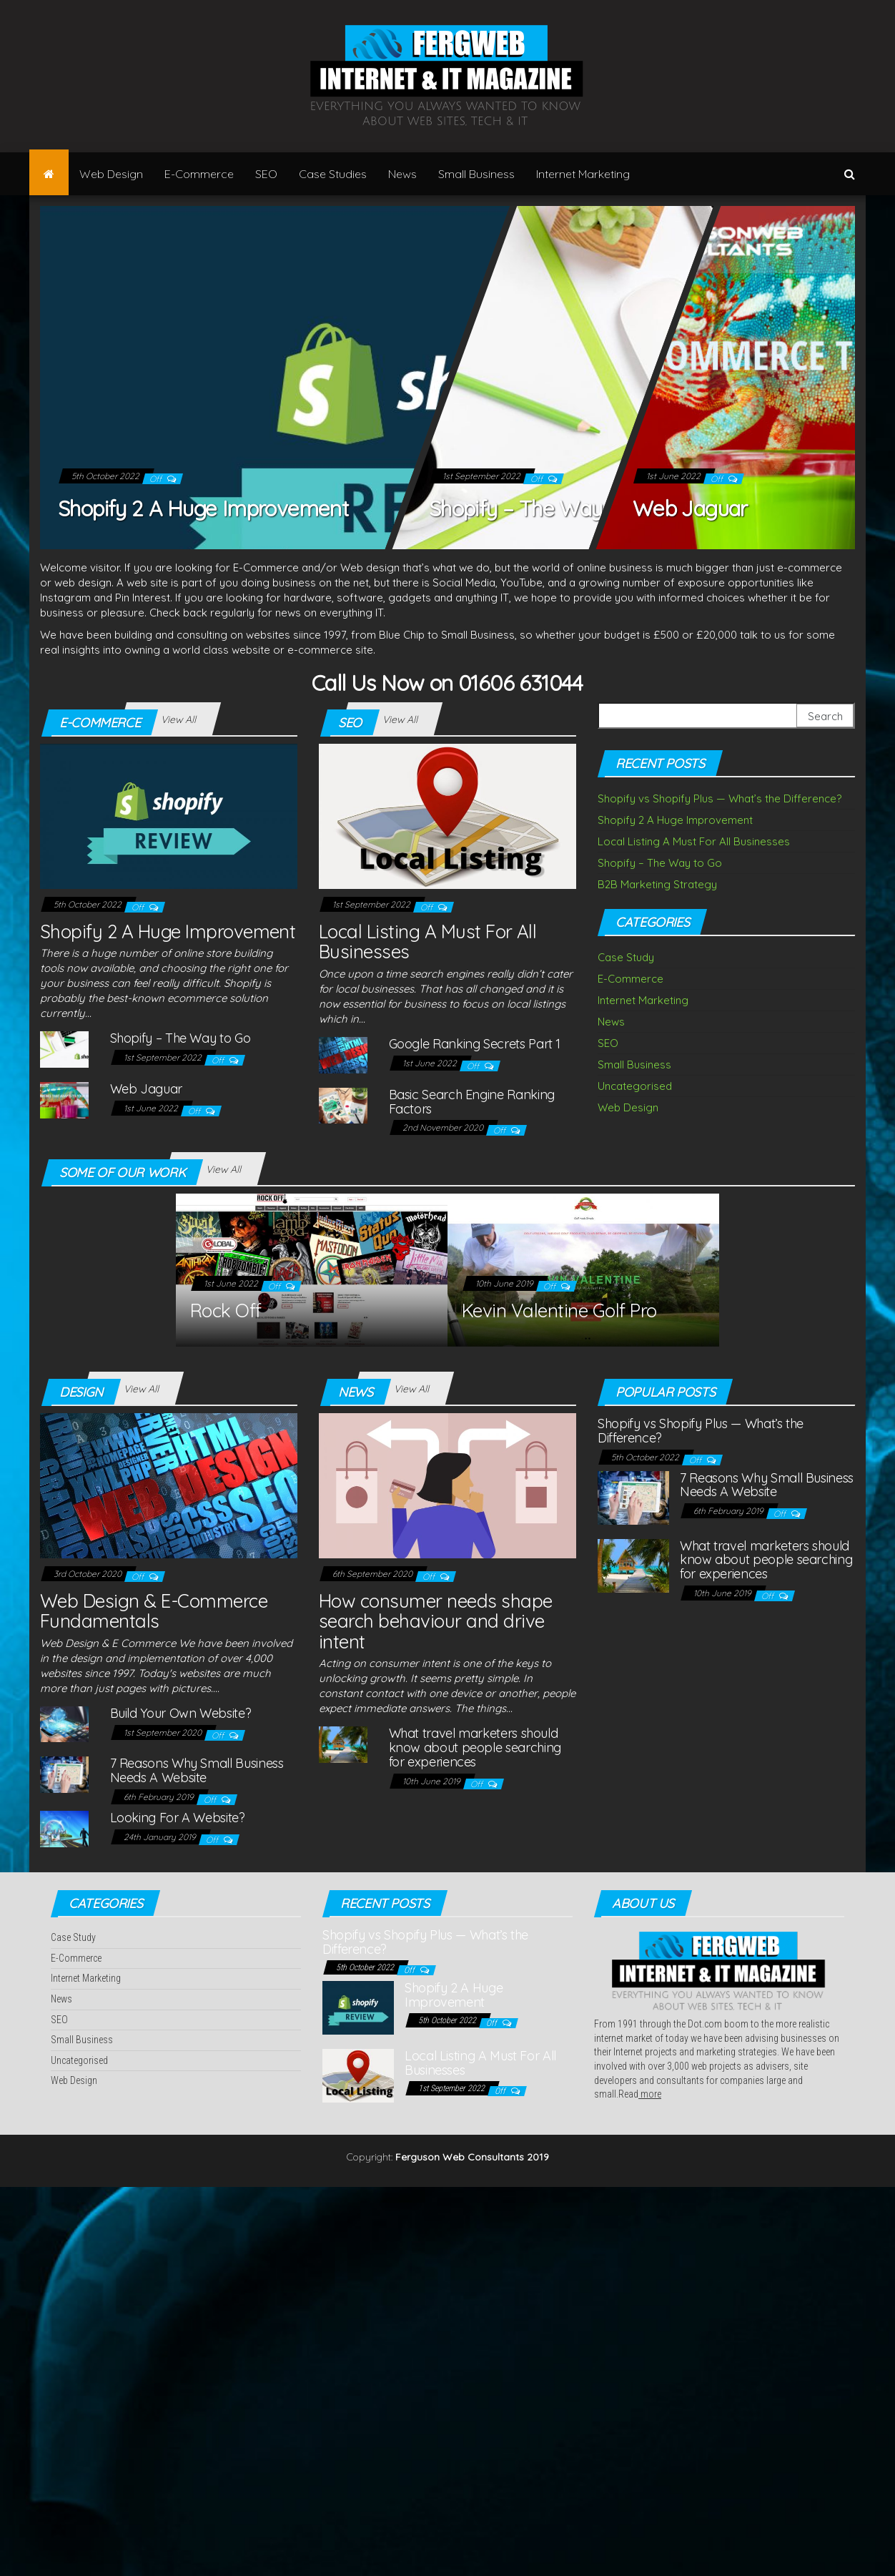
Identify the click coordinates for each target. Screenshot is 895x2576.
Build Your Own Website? (181, 1713)
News (402, 174)
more (649, 2094)
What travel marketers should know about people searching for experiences (475, 1747)
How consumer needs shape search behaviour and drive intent (436, 1621)
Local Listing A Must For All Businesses (427, 942)
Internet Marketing (583, 174)
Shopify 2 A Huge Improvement (203, 508)
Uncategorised (635, 1086)
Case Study (626, 957)
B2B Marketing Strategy (657, 884)
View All (178, 719)
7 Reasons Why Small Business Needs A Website (197, 1770)
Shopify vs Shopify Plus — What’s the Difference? (719, 798)
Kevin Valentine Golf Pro (559, 1310)
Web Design (111, 174)
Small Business (476, 174)
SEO (266, 174)
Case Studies (333, 174)
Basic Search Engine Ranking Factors (472, 1101)
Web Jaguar (690, 508)
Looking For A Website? (177, 1817)
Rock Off (226, 1310)
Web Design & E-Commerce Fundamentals (153, 1611)
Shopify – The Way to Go (543, 508)
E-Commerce (199, 174)
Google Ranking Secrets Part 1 (475, 1044)
